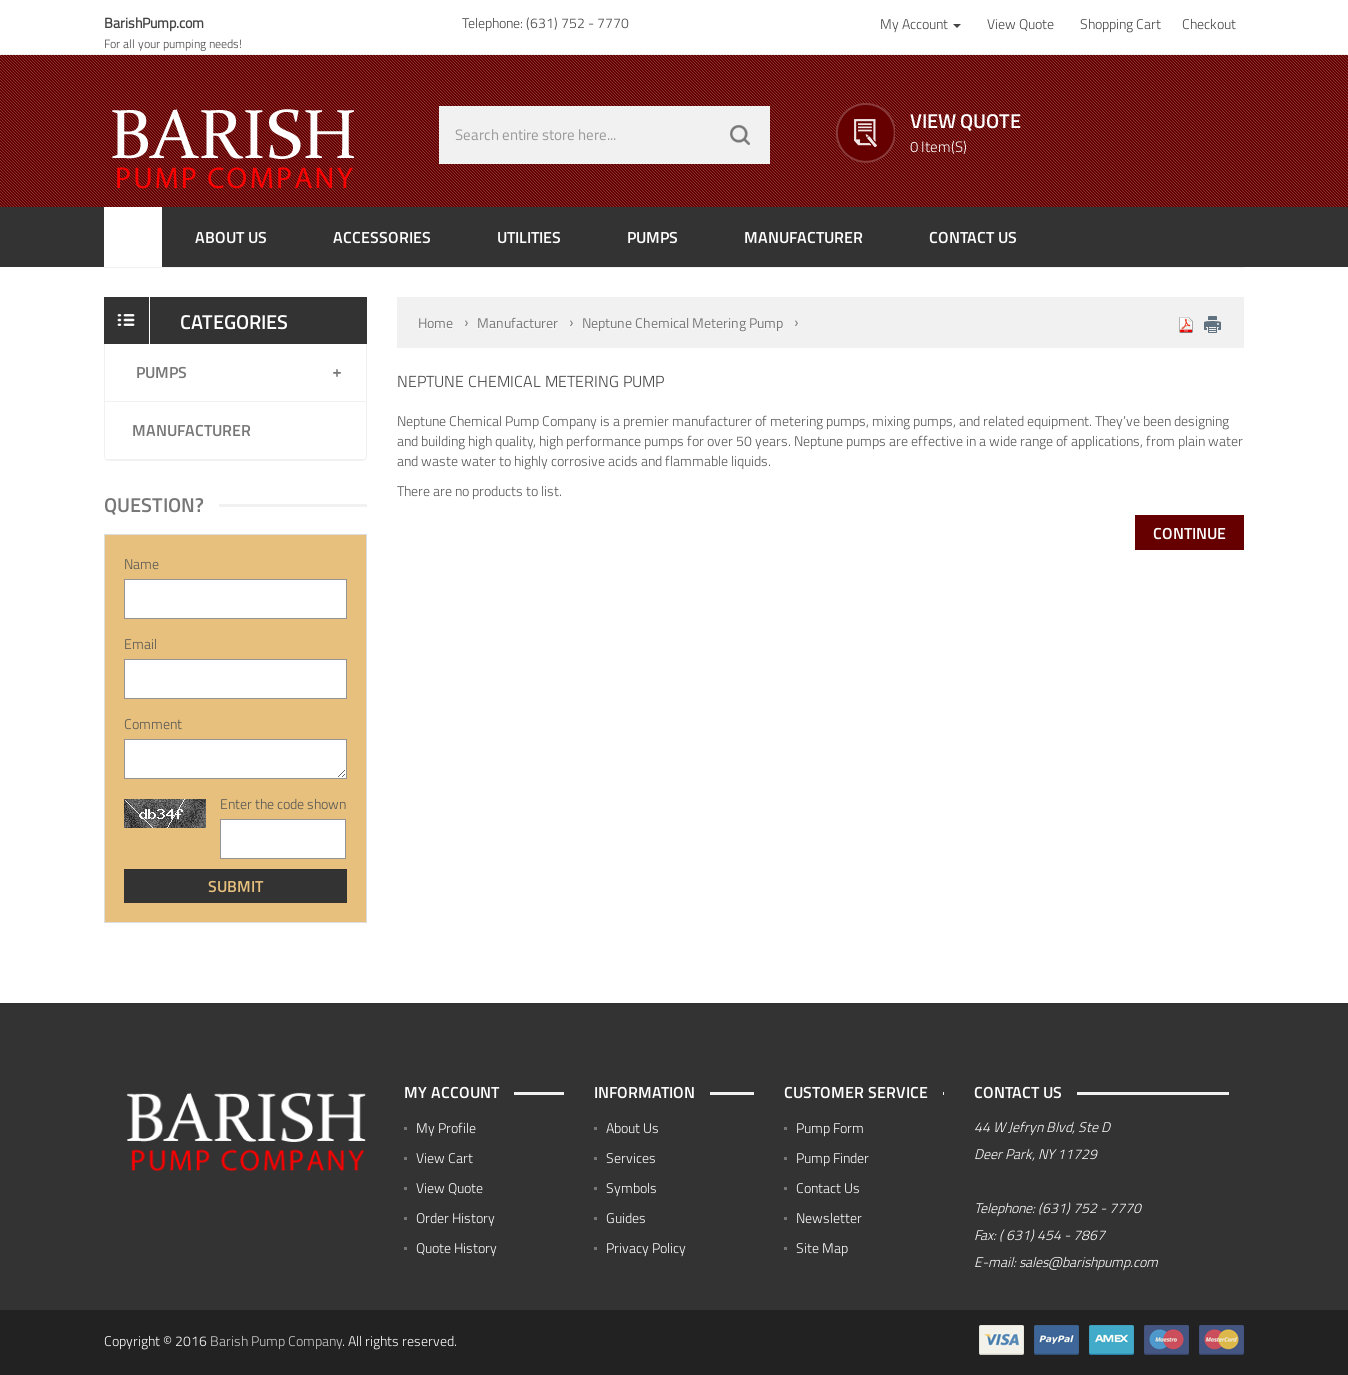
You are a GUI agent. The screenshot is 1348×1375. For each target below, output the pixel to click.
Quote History (456, 1247)
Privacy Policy (646, 1247)
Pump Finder (832, 1157)
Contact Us (828, 1187)
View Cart (444, 1157)
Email (140, 644)
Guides (626, 1217)
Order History (455, 1217)
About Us (632, 1127)
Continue (1189, 533)
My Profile (446, 1127)
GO (740, 135)
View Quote (449, 1187)
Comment (153, 724)
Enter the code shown (283, 804)
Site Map (822, 1247)
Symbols (631, 1187)
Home (435, 322)
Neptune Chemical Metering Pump (682, 322)
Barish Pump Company (276, 1340)
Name (141, 564)
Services (631, 1157)
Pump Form (830, 1127)
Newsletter (829, 1217)
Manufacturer (191, 430)
